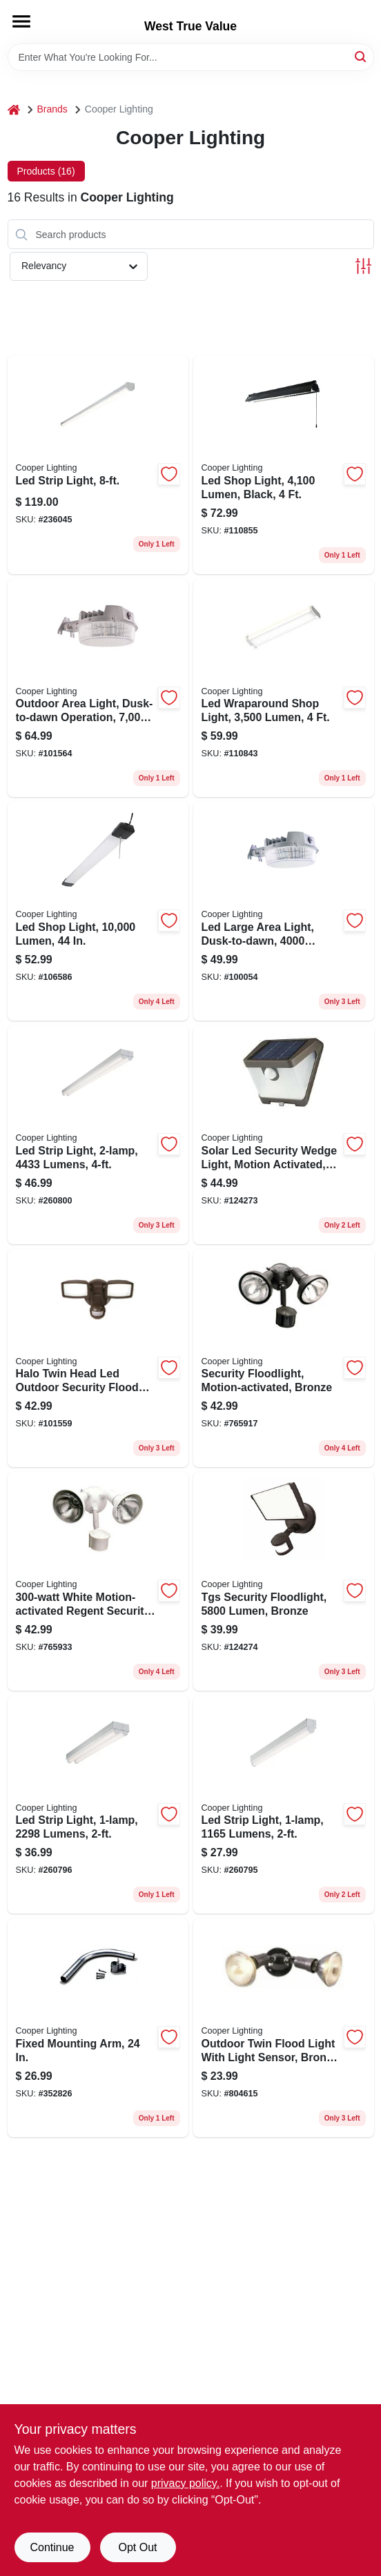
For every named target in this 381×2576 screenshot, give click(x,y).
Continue (52, 2547)
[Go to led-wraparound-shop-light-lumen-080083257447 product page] (283, 688)
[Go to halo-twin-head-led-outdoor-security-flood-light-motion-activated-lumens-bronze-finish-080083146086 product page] (98, 1358)
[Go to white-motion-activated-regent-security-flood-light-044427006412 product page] (98, 1581)
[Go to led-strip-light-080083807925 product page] (98, 464)
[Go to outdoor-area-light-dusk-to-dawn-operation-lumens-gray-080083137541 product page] (98, 688)
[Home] (14, 109)
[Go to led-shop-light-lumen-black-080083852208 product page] (283, 464)
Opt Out (137, 2547)
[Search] (361, 56)
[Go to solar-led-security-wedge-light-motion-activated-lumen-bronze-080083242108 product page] (283, 1134)
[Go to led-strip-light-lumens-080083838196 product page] (98, 1134)
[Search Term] (191, 57)
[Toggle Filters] (363, 266)
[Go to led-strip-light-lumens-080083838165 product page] (283, 1804)
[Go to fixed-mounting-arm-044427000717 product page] (98, 2027)
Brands (52, 109)
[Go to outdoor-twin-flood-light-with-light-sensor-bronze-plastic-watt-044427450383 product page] (283, 2027)
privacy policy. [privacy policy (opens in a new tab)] (185, 2483)
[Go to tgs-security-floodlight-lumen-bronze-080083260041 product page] (283, 1581)
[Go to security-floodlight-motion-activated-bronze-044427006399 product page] (283, 1358)
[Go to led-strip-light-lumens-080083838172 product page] (98, 1804)
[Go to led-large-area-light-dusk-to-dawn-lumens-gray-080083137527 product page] (283, 911)
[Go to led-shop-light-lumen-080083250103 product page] (98, 911)
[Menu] (21, 21)
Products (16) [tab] (46, 171)
